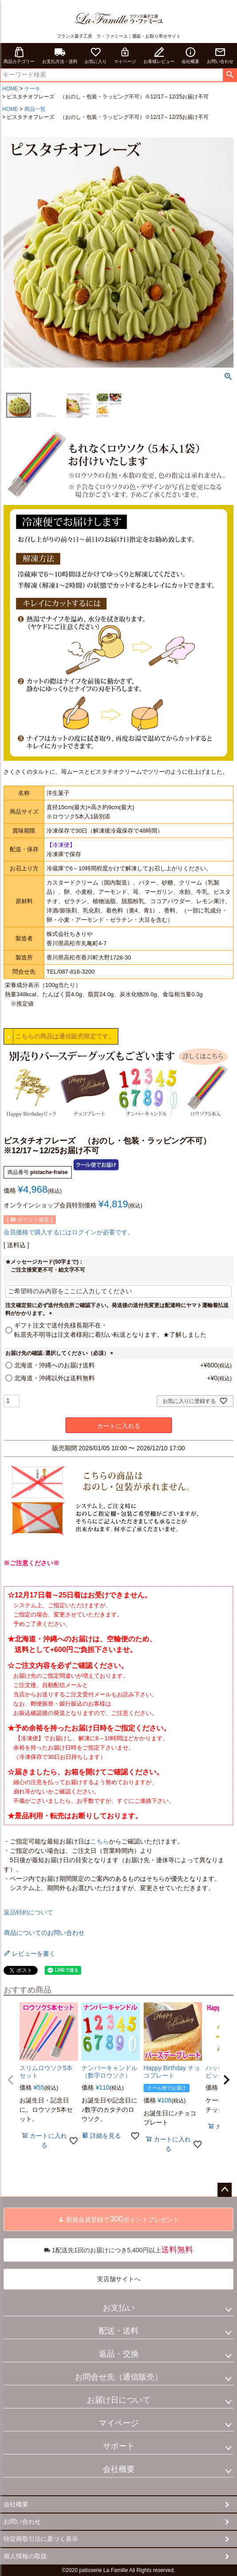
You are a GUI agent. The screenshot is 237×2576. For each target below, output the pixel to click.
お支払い (119, 2307)
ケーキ (32, 89)
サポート (119, 2446)
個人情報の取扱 (25, 2556)
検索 (230, 75)
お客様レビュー (159, 55)
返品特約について (28, 1912)
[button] (11, 2080)
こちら (99, 1841)
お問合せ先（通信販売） (119, 2376)
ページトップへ (225, 2190)
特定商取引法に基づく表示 (41, 2538)
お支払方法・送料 (60, 55)
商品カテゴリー (19, 55)
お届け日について (119, 2400)
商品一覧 (35, 109)
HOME (10, 89)
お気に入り (96, 55)
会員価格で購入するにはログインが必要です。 (69, 1232)
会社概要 (190, 55)
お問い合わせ (220, 55)
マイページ (125, 55)
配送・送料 (119, 2330)
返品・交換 (119, 2353)
